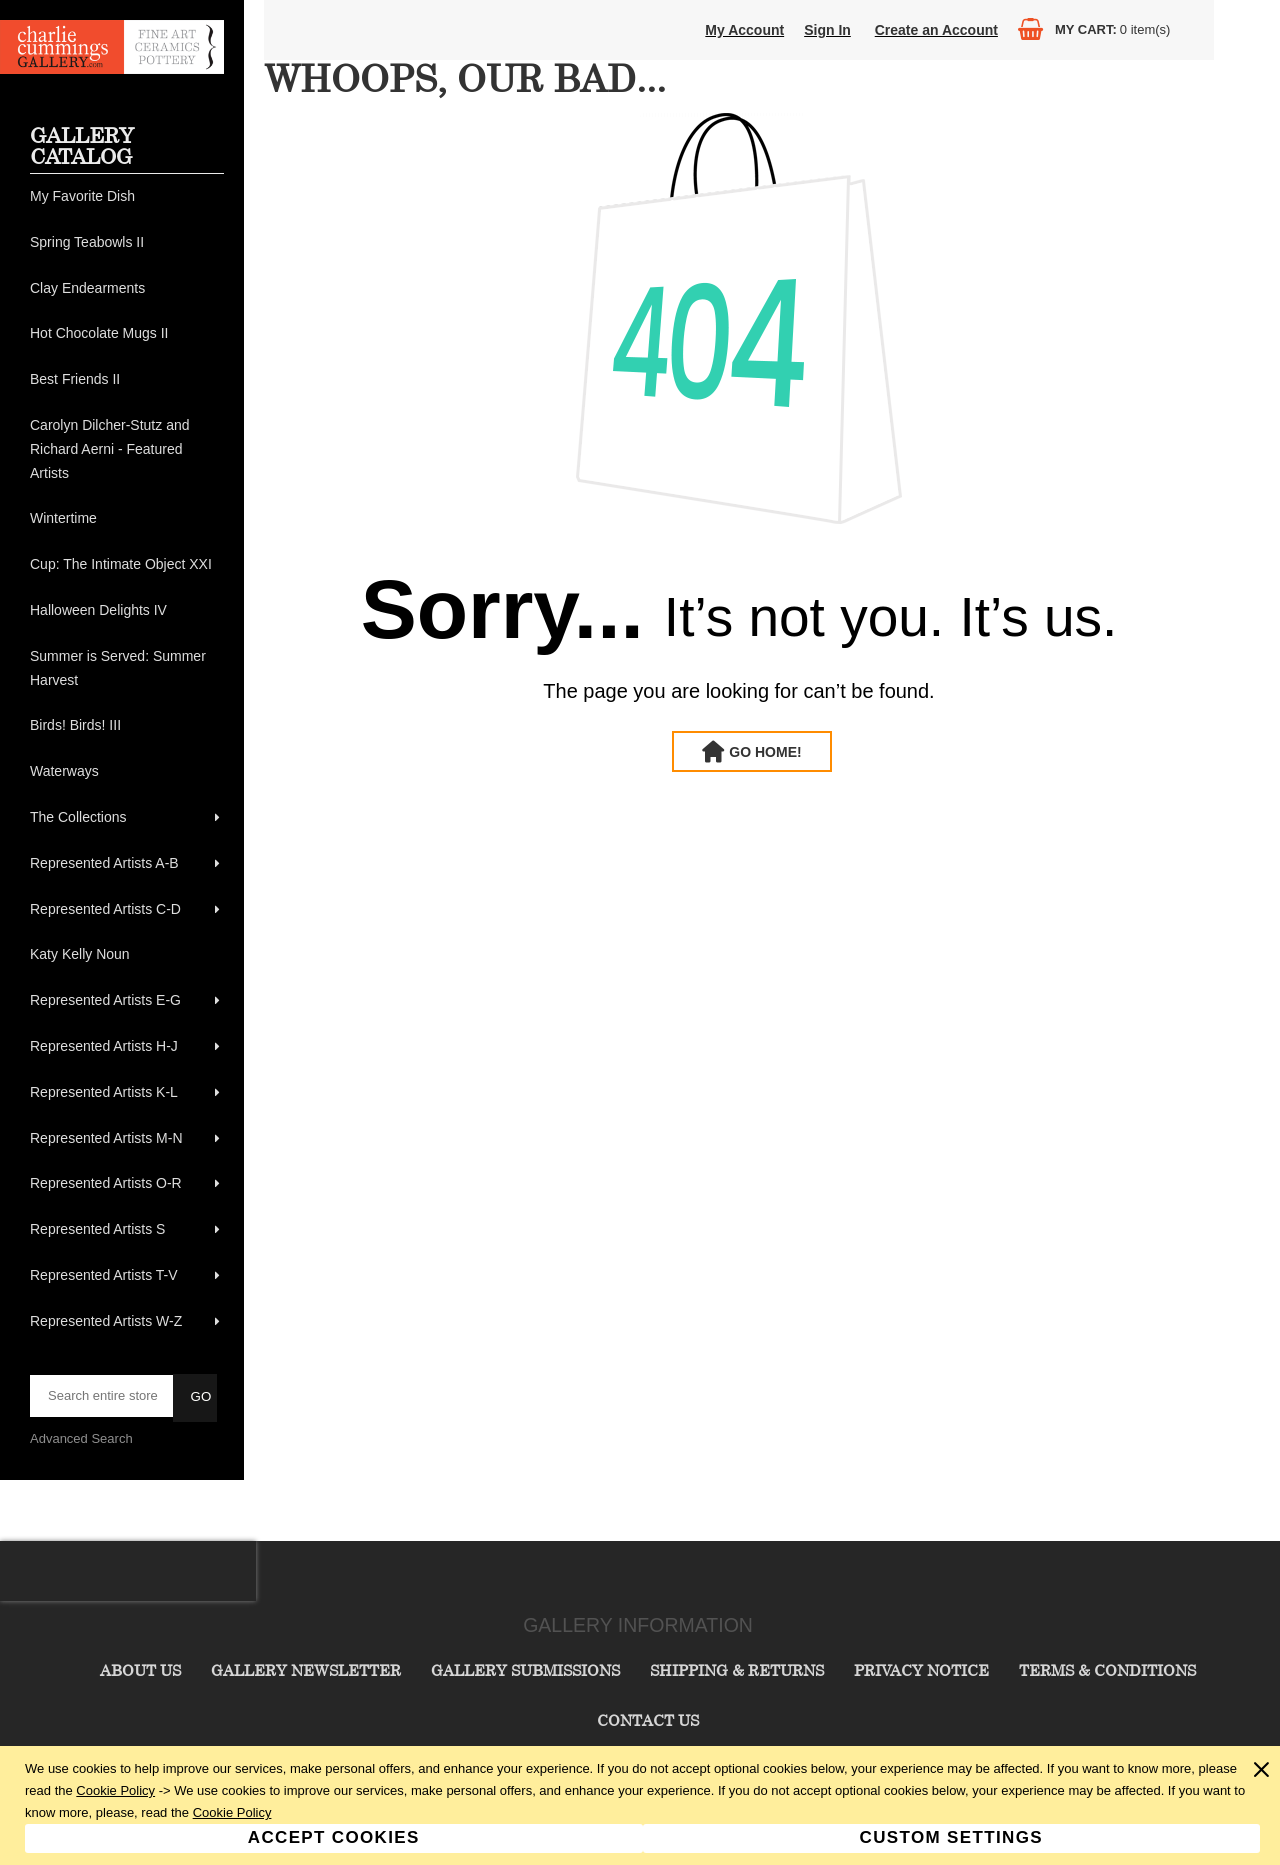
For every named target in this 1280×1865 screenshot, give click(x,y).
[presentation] (128, 1571)
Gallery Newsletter (306, 1670)
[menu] (127, 759)
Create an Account (936, 30)
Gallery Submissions (525, 1670)
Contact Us (648, 1720)
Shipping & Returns (737, 1670)
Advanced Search (81, 1438)
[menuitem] (127, 197)
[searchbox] (103, 1396)
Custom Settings (951, 1837)
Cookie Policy (115, 1790)
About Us (140, 1670)
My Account (744, 30)
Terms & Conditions (1107, 1670)
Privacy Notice (921, 1670)
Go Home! (765, 752)
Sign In (827, 30)
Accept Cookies (334, 1837)
